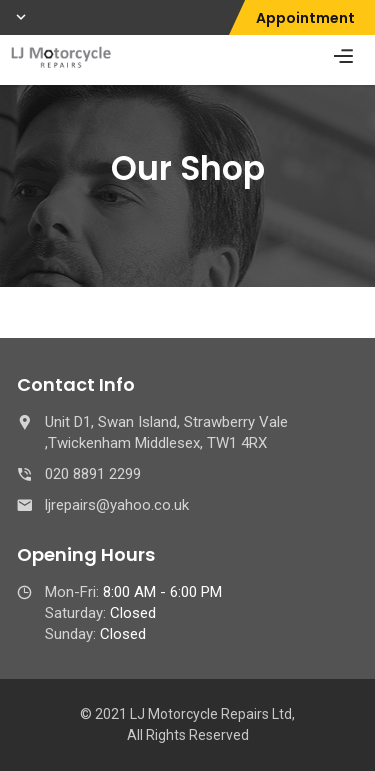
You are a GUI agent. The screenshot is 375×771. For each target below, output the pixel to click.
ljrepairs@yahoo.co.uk (117, 505)
